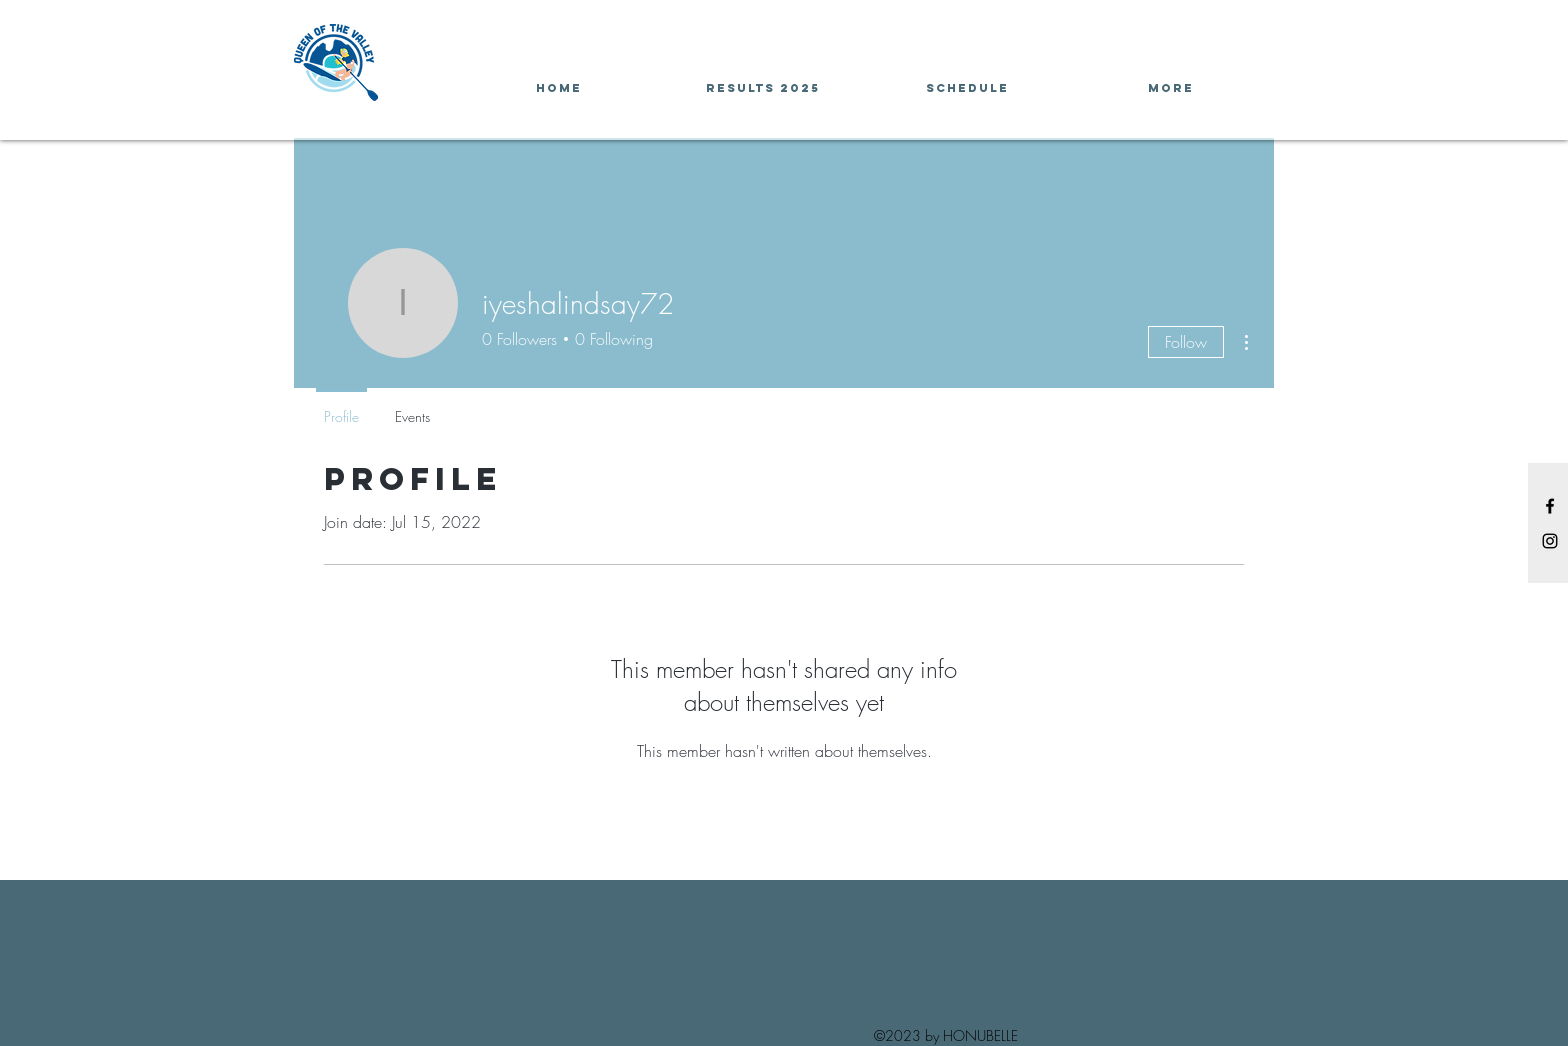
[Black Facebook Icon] (1550, 506)
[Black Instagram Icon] (1550, 541)
